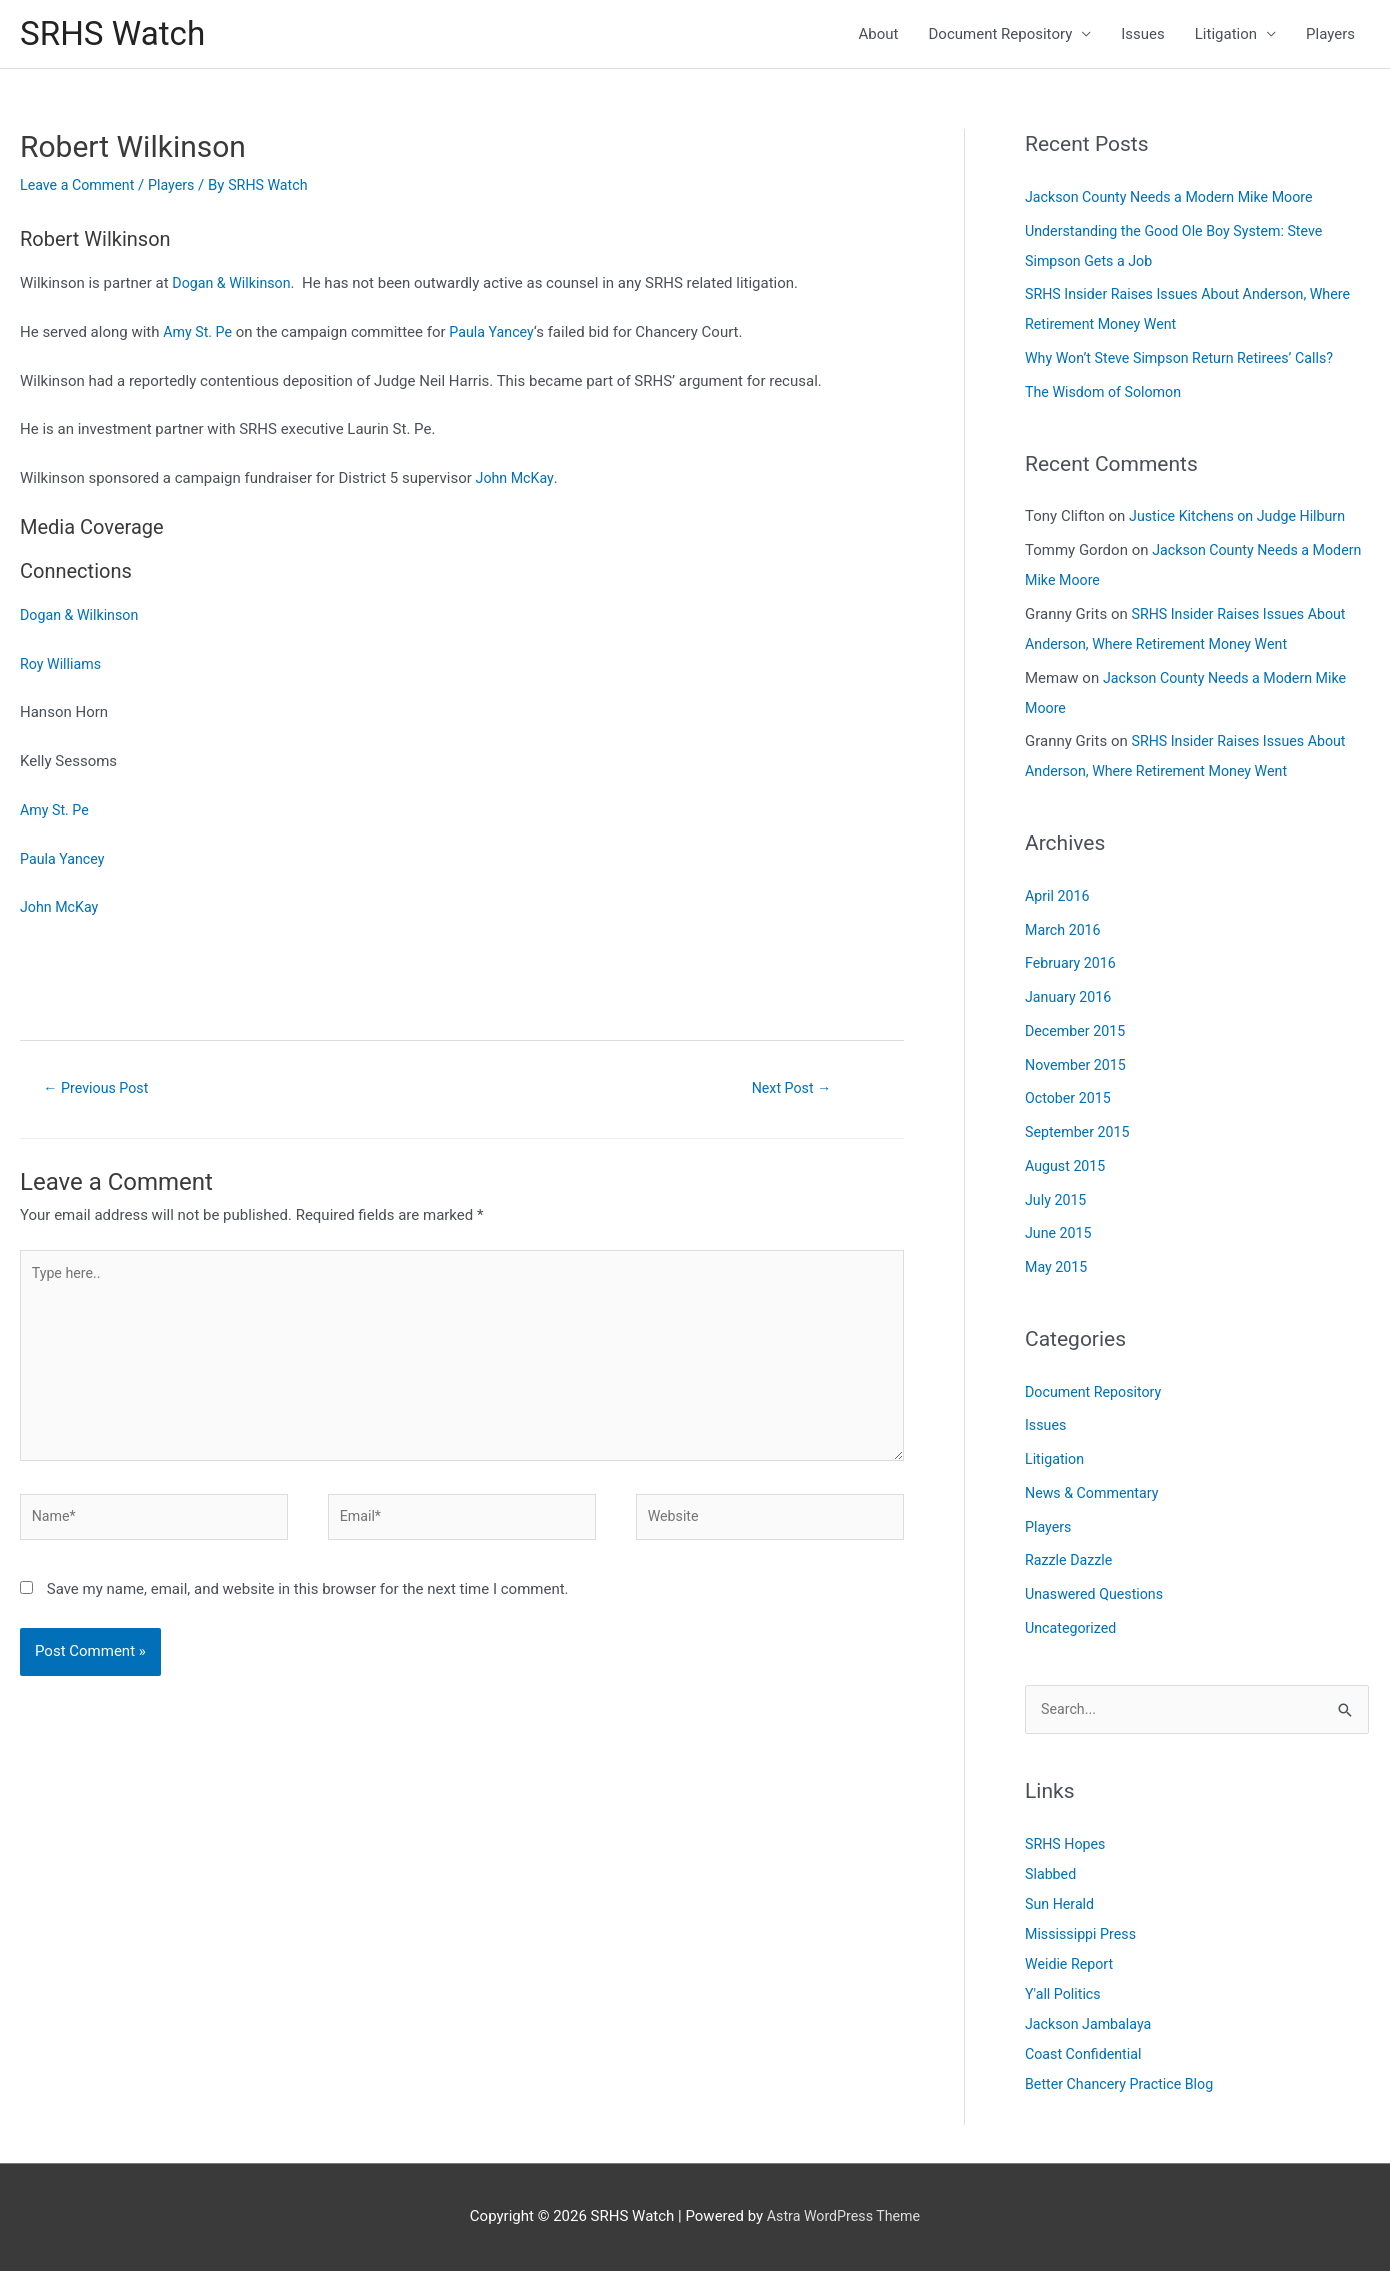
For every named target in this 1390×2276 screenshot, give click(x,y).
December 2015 (1078, 1035)
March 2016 (1065, 933)
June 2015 (1060, 1237)
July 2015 (1057, 1203)
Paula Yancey (497, 336)
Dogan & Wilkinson (234, 287)
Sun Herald (1061, 1909)
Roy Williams (62, 667)
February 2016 (1073, 967)
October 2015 (1070, 1102)
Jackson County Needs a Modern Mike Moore (1176, 201)
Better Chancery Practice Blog (1124, 2089)
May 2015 (1058, 1271)
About (879, 36)
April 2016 (1059, 900)
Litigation (1226, 36)
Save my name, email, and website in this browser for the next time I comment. (308, 1608)
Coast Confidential (1086, 2059)
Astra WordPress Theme (844, 2221)
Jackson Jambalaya (1091, 2029)
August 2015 (1067, 1170)
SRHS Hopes (1067, 1849)
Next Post (791, 1092)
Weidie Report (1071, 1969)
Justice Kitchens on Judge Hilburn (1243, 520)
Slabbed (1052, 1879)
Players (1330, 36)
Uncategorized (1073, 1632)
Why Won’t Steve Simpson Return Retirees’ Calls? (1187, 362)
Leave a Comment (80, 189)
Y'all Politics (1065, 1999)
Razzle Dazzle (1071, 1564)
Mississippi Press (1083, 1939)
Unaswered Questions (1098, 1598)
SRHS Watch (117, 35)
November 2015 (1078, 1068)
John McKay (517, 482)
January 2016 (1070, 1001)
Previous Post (100, 1092)
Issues (1143, 36)
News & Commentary (1095, 1497)
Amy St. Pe (199, 336)
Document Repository (1001, 36)
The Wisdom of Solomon (1107, 396)
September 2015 (1080, 1136)
